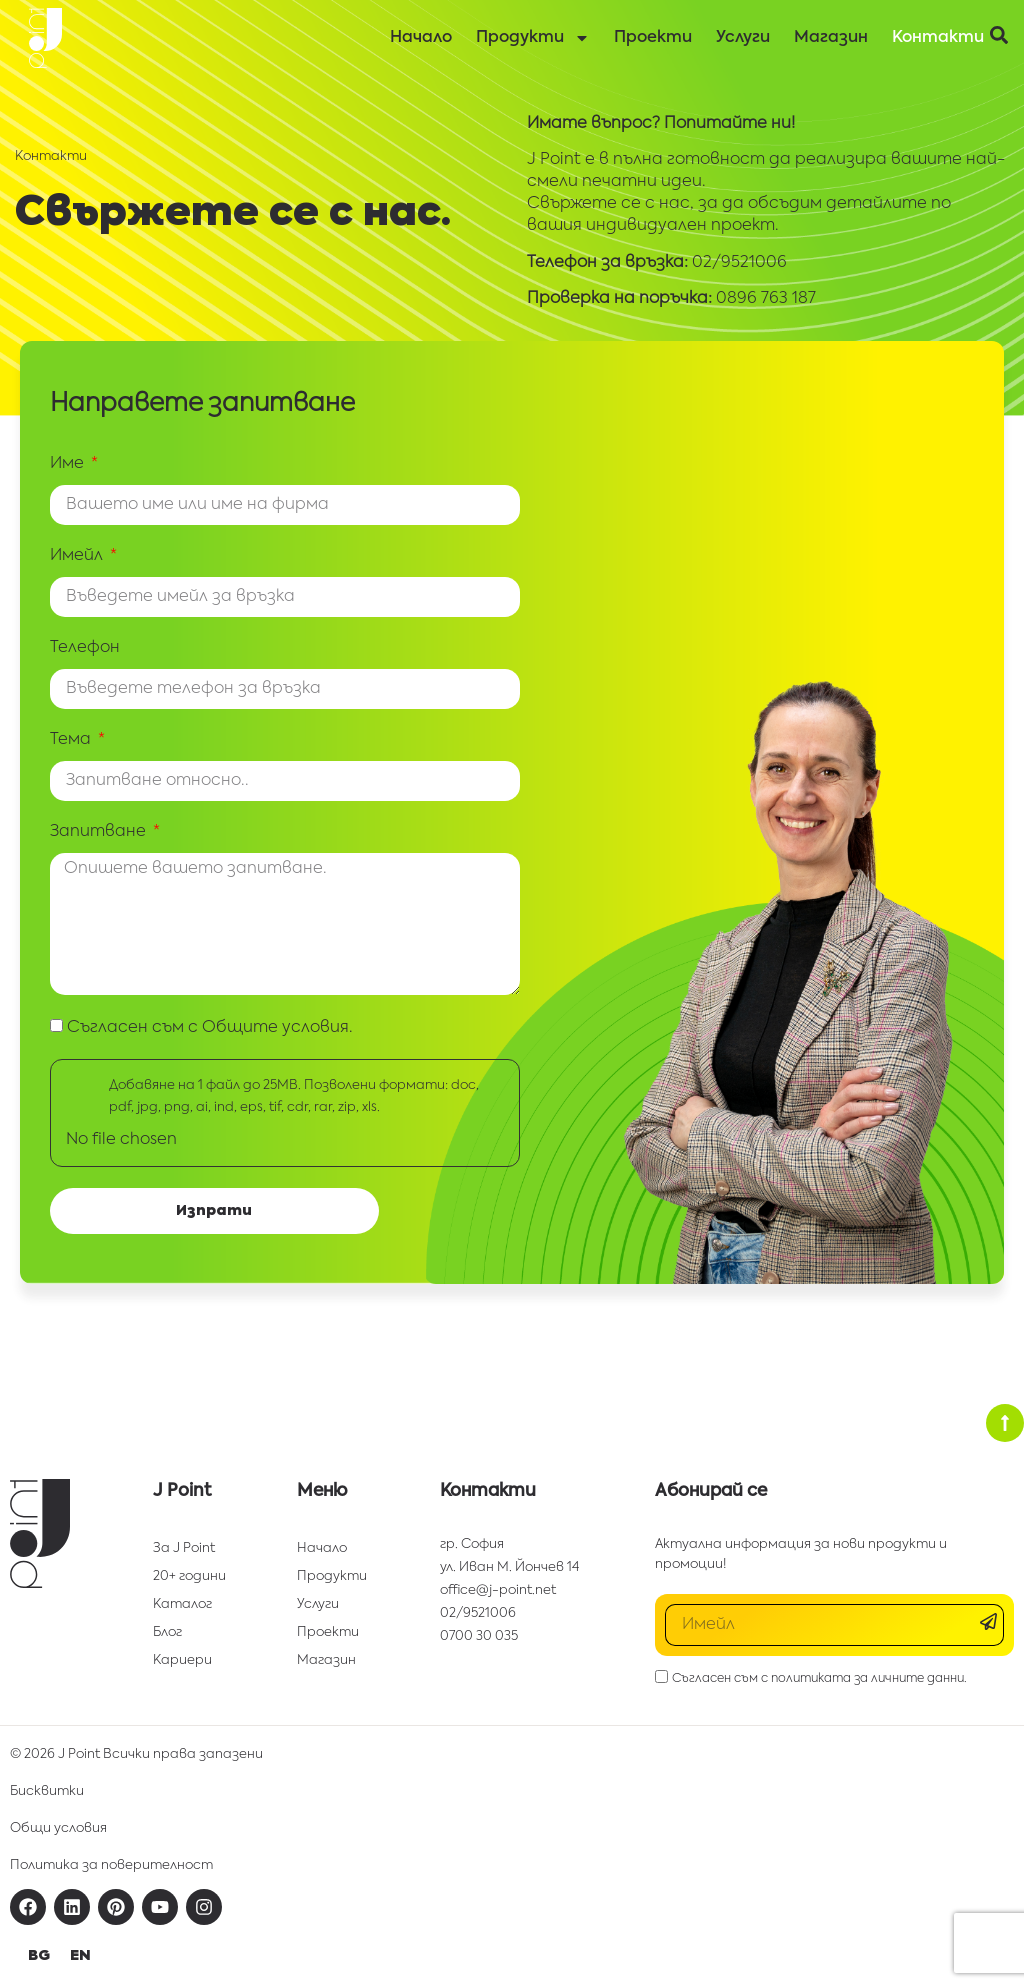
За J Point (184, 1548)
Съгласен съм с (210, 1028)
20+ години (189, 1576)
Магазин (831, 38)
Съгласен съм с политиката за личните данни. (819, 1678)
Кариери (182, 1660)
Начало (421, 38)
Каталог (182, 1604)
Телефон (85, 648)
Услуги (743, 38)
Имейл (78, 556)
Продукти (533, 38)
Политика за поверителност (111, 1865)
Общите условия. (277, 1028)
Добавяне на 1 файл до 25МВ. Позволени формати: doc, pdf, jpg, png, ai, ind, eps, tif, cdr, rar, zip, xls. (294, 1096)
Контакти (938, 38)
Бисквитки (47, 1791)
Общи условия (58, 1828)
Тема (72, 740)
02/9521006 (739, 263)
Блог (167, 1632)
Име (69, 464)
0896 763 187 (766, 299)
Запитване (100, 832)
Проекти (653, 38)
